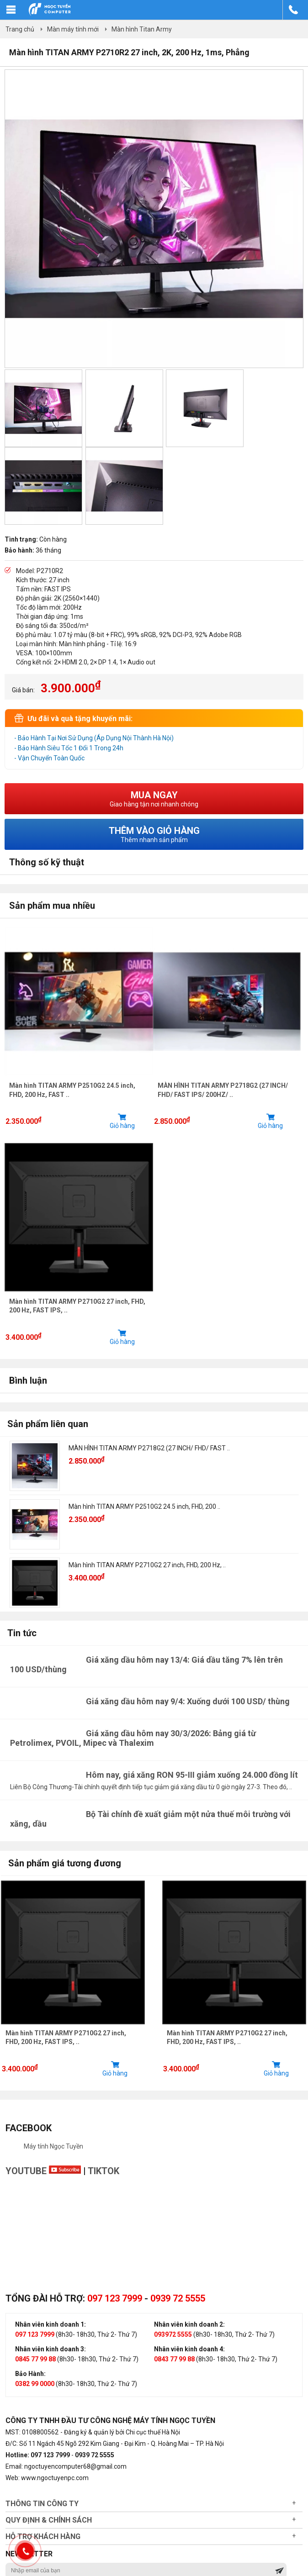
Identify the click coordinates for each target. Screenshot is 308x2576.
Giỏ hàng (123, 1122)
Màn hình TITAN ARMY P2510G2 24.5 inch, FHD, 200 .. (144, 1508)
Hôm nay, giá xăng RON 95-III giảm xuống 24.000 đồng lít (192, 1777)
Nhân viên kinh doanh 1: (50, 2327)
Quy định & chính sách (48, 2523)
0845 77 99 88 (35, 2362)
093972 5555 (173, 2337)
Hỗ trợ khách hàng (42, 2539)
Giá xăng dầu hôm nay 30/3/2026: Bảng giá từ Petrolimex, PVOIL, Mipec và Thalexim (133, 1740)
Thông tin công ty (42, 2506)
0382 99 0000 (34, 2387)
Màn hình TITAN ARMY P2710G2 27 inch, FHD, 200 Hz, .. (147, 1567)
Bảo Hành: (30, 2377)
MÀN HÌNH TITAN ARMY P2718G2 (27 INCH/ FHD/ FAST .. (149, 1450)
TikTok (103, 2174)
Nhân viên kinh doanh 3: (50, 2352)
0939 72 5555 (177, 2301)
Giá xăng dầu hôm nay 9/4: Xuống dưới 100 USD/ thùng (188, 1703)
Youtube (43, 2174)
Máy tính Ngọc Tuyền (53, 2149)
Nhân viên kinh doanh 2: (189, 2327)
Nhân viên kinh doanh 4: (189, 2352)
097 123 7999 (114, 2301)
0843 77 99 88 (174, 2362)
